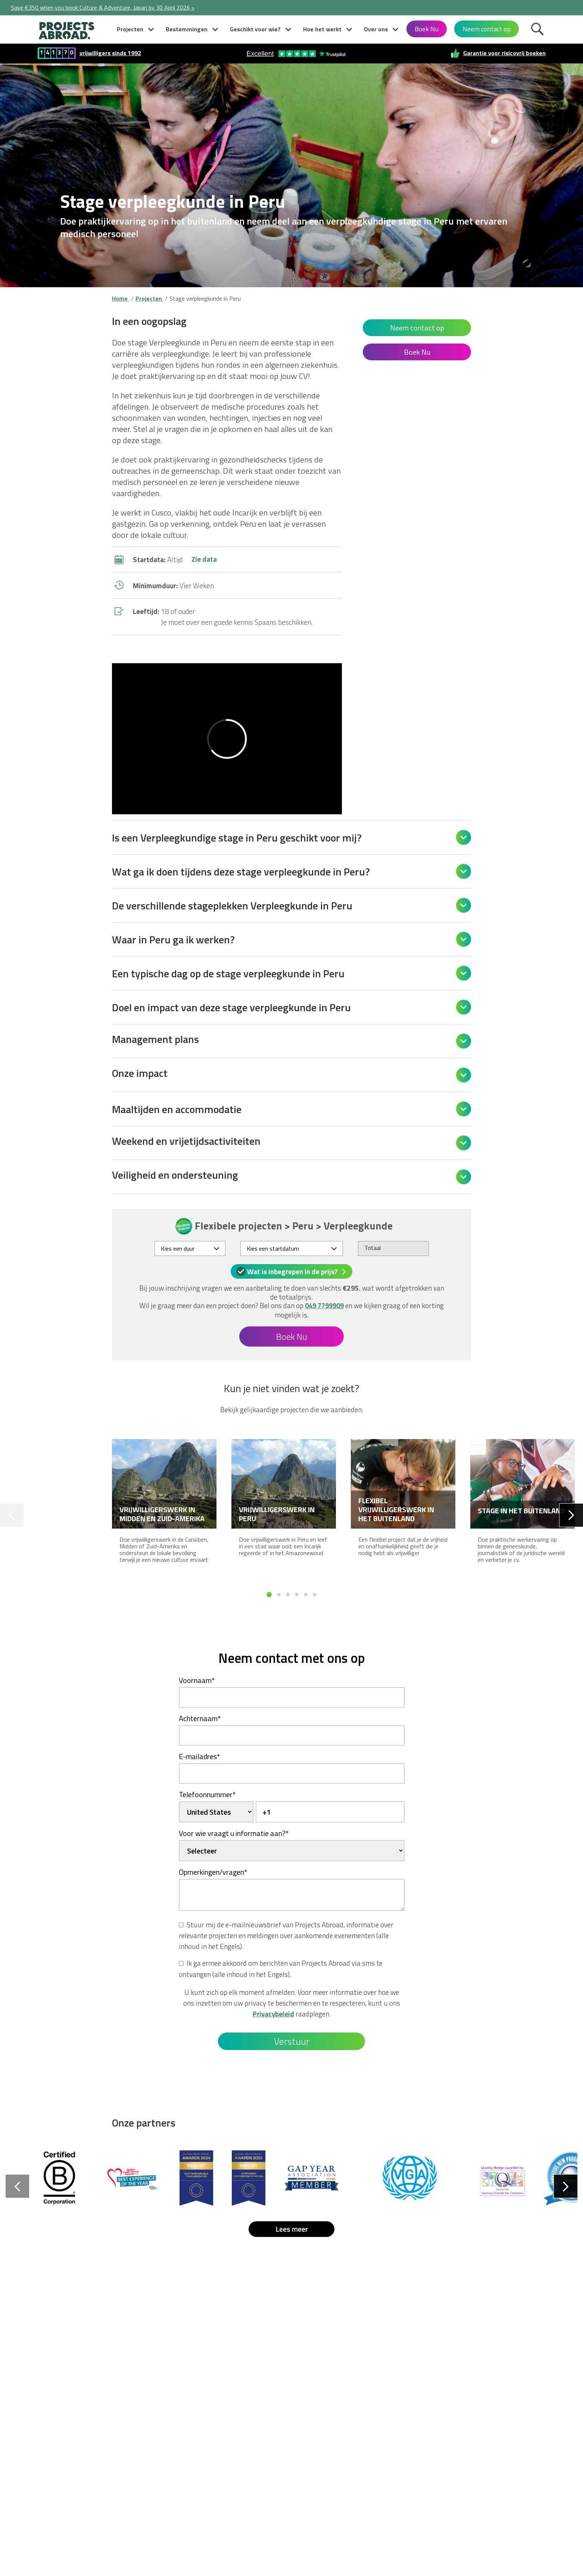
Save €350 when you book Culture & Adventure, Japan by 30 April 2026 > (102, 7)
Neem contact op (486, 29)
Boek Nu (427, 29)
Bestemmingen (187, 29)
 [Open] (463, 837)
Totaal (372, 1248)
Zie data (204, 559)
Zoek (539, 31)
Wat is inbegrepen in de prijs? (292, 1271)
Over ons (376, 29)
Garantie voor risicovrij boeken (504, 53)
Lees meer (291, 2229)
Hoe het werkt (322, 29)
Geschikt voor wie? (255, 29)
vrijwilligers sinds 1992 (110, 53)
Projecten (130, 29)
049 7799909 (324, 1305)
